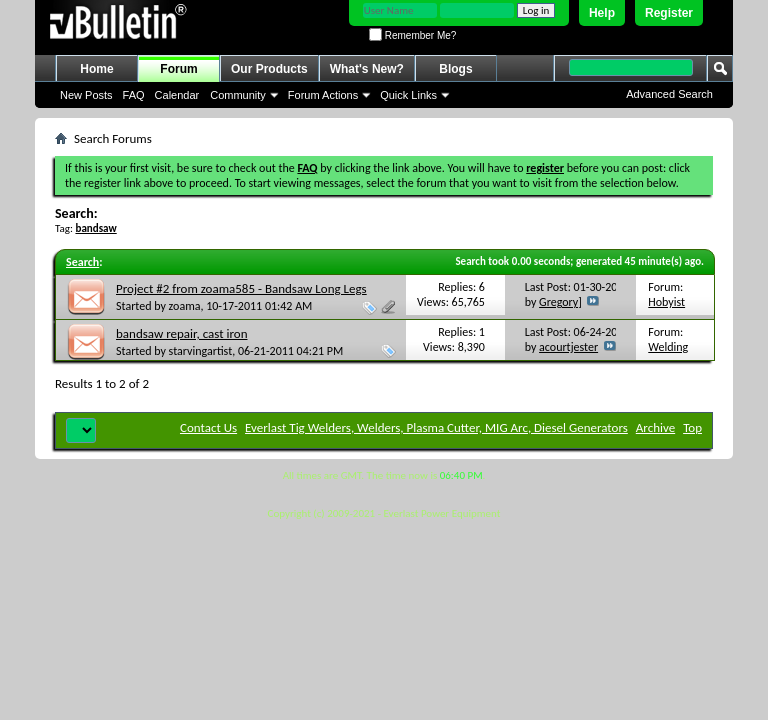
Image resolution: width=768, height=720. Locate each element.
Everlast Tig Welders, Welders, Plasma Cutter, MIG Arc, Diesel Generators (436, 427)
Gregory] (560, 302)
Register (669, 13)
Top (692, 427)
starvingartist (201, 351)
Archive (655, 427)
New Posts (86, 95)
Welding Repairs (668, 354)
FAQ (134, 95)
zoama (185, 306)
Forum (178, 69)
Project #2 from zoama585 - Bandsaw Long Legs (241, 288)
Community (238, 95)
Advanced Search (669, 94)
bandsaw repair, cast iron (181, 333)
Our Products (269, 69)
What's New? (367, 69)
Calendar (177, 95)
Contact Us (208, 427)
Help (602, 13)
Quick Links (408, 95)
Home (96, 69)
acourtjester (568, 347)
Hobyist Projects (667, 309)
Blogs (455, 69)
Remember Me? (412, 35)
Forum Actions (323, 95)
